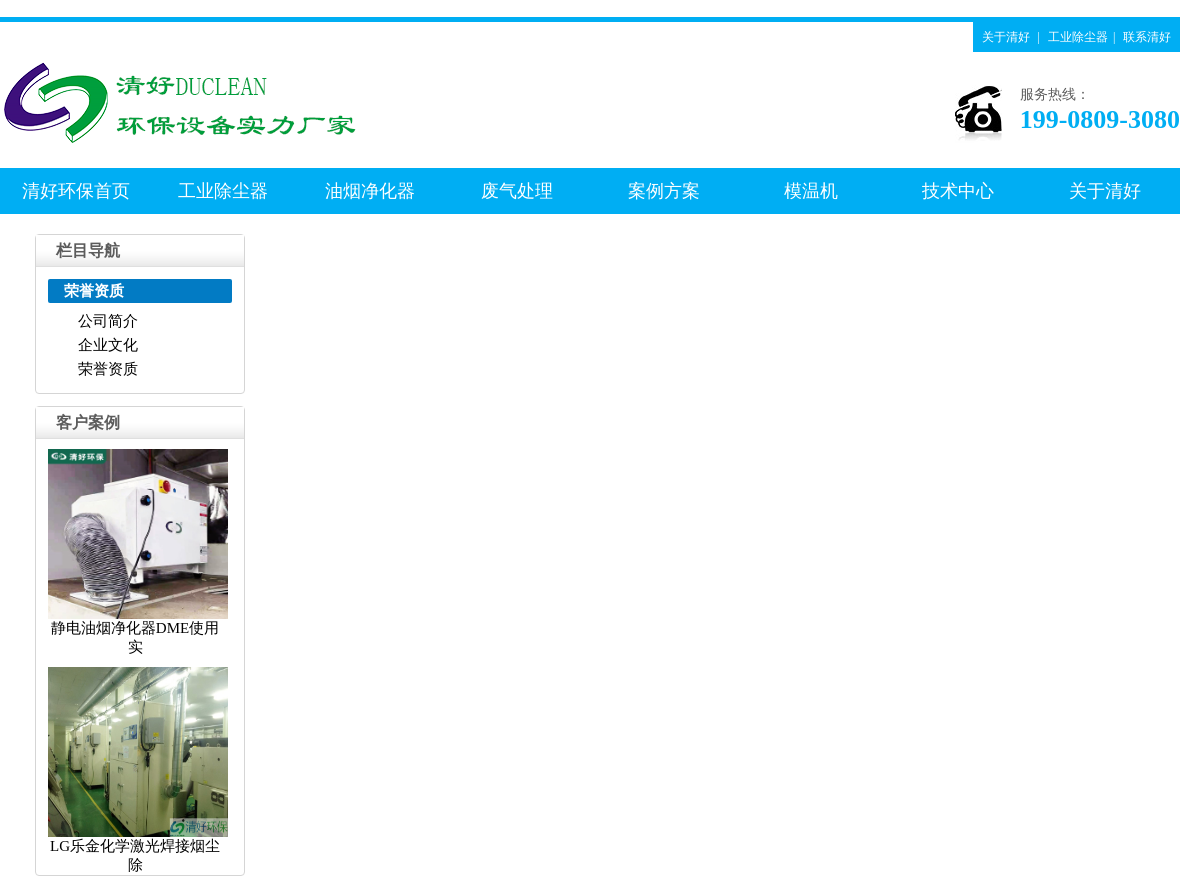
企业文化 (108, 345)
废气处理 (517, 191)
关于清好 (1006, 37)
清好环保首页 (76, 191)
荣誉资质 (108, 369)
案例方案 (664, 191)
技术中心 (958, 191)
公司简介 (108, 321)
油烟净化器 (370, 191)
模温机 (811, 191)
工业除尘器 (1078, 37)
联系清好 (1147, 37)
